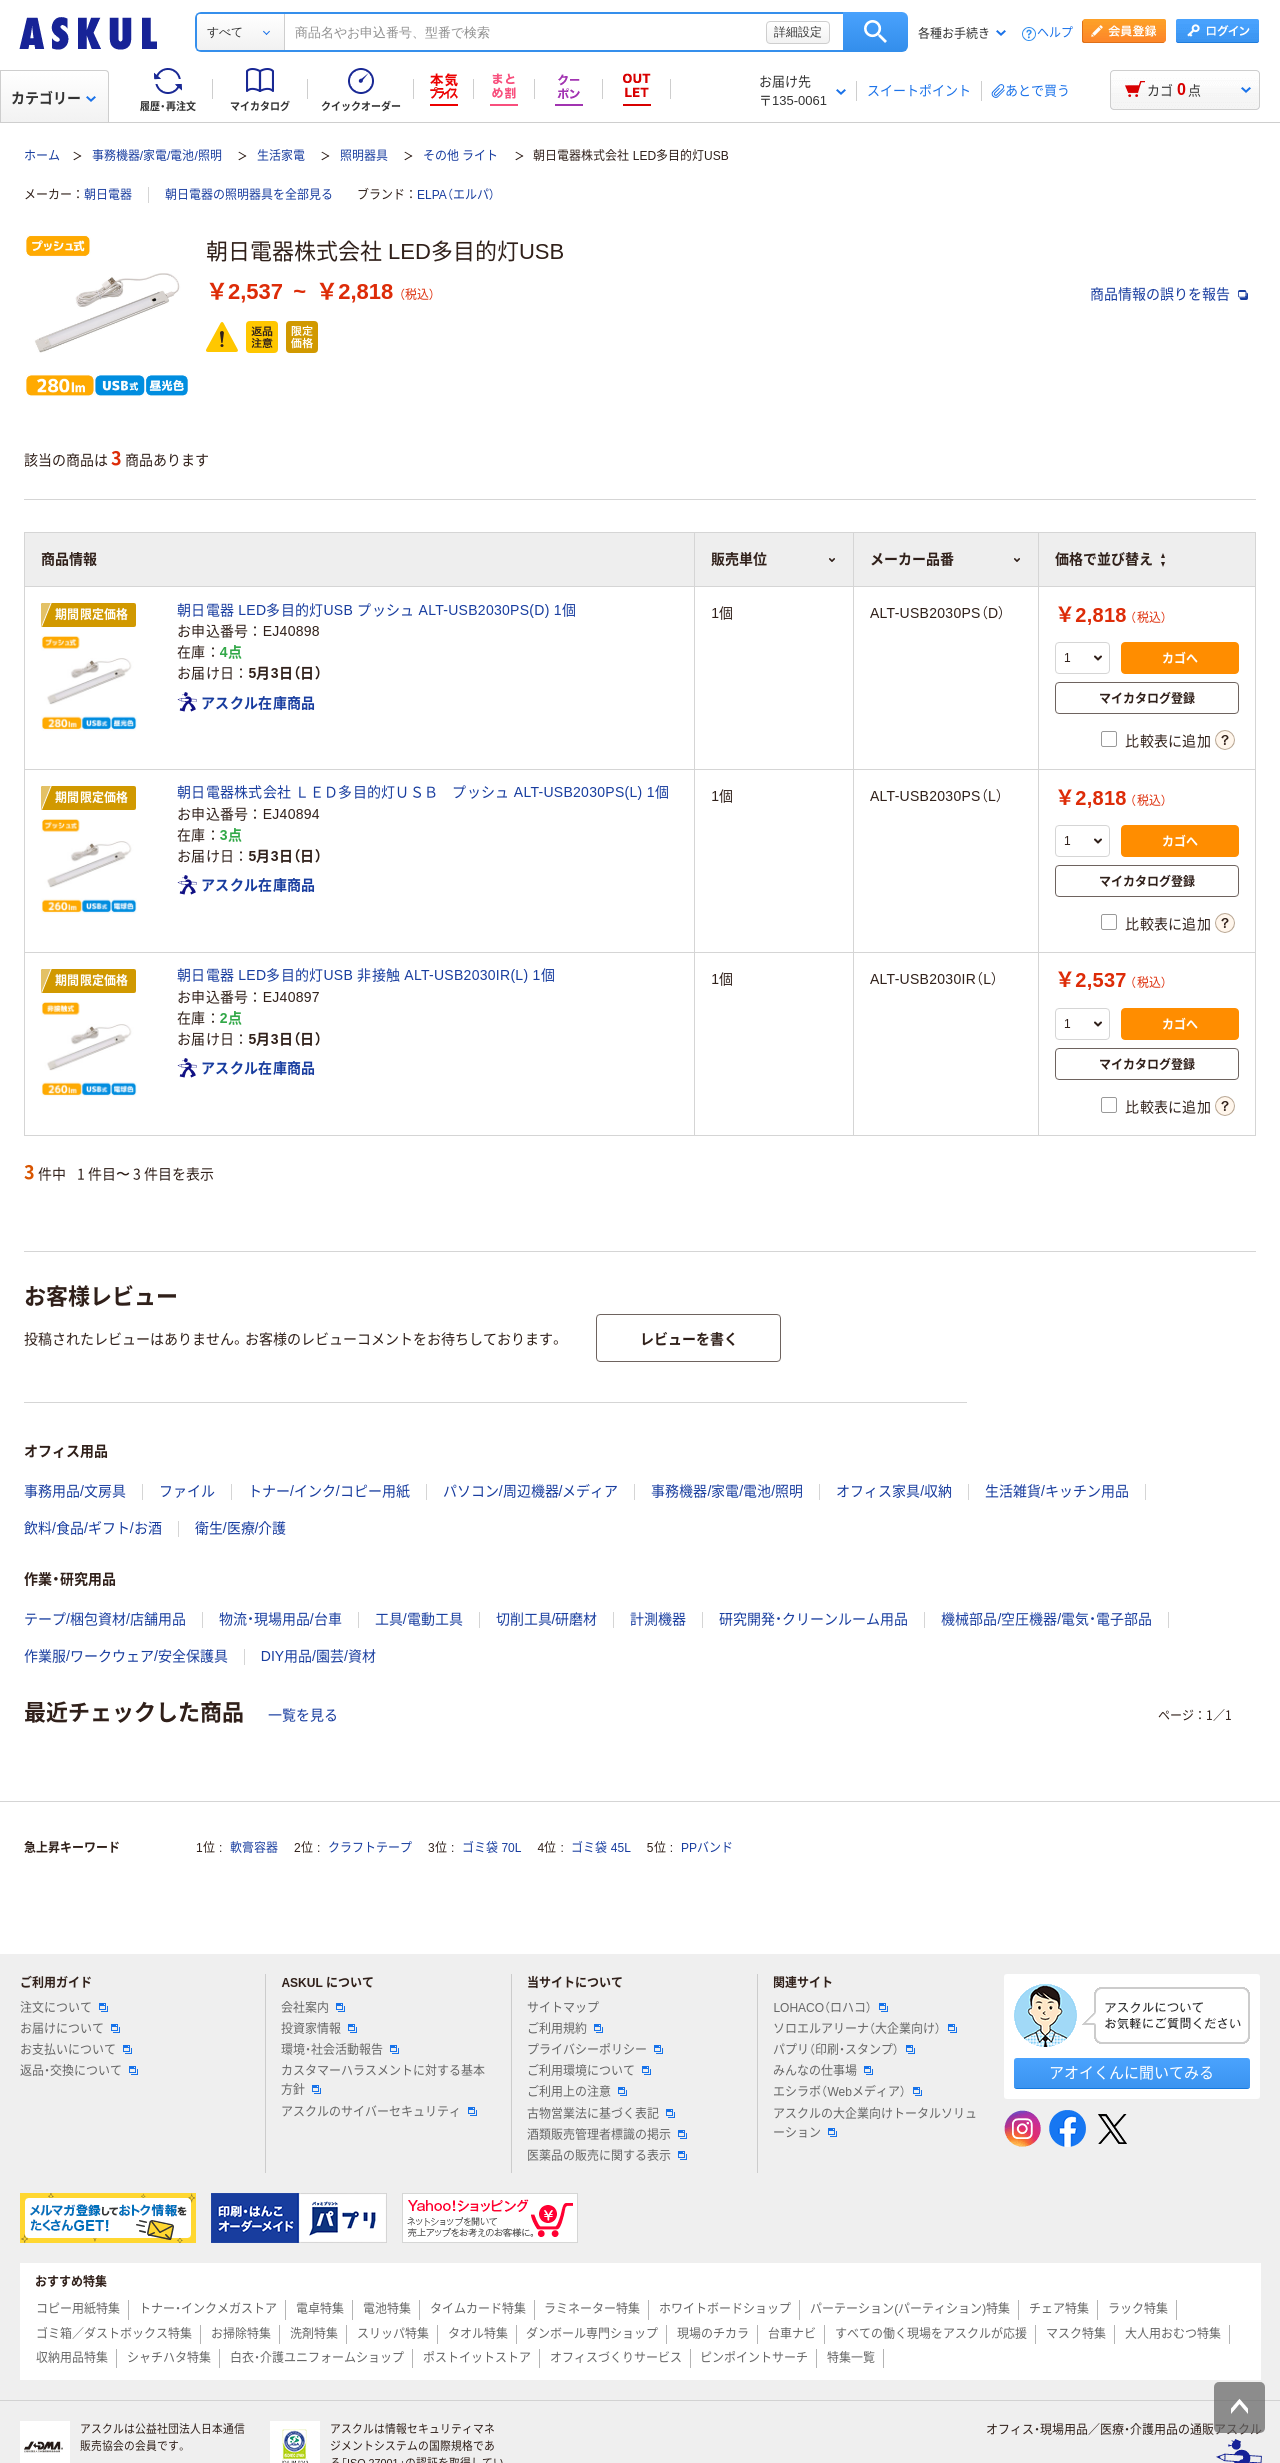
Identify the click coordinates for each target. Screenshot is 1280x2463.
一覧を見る (303, 1715)
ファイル (187, 1491)
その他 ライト (460, 156)
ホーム (42, 156)
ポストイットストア (477, 2358)
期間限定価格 (92, 615)
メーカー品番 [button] (946, 559)
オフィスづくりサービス (616, 2358)
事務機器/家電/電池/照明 (157, 156)
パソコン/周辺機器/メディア (531, 1491)
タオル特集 (478, 2334)
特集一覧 (851, 2358)
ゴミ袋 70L (491, 1848)
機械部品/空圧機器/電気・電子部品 (1046, 1619)
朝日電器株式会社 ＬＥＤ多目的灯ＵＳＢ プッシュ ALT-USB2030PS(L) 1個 (423, 792)
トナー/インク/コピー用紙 (329, 1491)
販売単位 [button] (774, 559)
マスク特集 (1076, 2334)
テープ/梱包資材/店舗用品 (105, 1619)
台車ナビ (792, 2334)
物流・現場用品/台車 (280, 1619)
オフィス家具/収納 (894, 1491)
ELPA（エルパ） (456, 195)
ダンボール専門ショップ (592, 2334)
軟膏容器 (254, 1848)
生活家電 (281, 156)
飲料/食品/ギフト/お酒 (93, 1528)
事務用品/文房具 (75, 1491)
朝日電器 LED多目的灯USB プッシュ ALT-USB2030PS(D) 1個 (376, 610)
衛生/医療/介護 (241, 1528)
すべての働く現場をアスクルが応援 (931, 2334)
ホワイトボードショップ (725, 2309)
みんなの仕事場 (823, 2071)
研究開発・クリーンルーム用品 (813, 1619)
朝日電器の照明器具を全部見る (249, 195)
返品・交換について (79, 2071)
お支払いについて (76, 2050)
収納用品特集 (72, 2358)
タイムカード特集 (478, 2309)
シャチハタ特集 (169, 2358)
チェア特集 (1059, 2309)
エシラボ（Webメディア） (847, 2092)
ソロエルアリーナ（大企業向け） (865, 2029)
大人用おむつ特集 (1173, 2334)
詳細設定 (798, 32)
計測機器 (658, 1619)
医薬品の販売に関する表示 (607, 2156)
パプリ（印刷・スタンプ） (844, 2050)
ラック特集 (1138, 2309)
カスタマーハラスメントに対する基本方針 (383, 2080)
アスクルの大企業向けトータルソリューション (875, 2123)
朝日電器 (108, 195)
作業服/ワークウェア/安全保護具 (126, 1656)
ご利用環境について (589, 2071)
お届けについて (70, 2029)
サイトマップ (563, 2008)
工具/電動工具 (419, 1619)
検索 (875, 32)
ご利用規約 (565, 2029)
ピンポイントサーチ (754, 2358)
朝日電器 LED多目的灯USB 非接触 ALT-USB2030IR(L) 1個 (366, 975)
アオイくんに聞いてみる (1131, 2072)
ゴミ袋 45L (600, 1848)
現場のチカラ (713, 2334)
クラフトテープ (370, 1848)
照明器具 (364, 156)
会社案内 (313, 2008)
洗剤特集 (314, 2334)
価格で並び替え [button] (1110, 559)
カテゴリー (53, 98)
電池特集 (387, 2309)
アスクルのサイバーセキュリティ (379, 2112)
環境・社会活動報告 (340, 2050)
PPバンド (707, 1848)
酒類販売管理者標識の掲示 (607, 2135)
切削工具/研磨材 (547, 1619)
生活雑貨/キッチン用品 (1057, 1491)
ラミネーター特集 (592, 2309)
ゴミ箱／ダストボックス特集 (114, 2334)
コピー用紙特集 (78, 2309)
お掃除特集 (241, 2334)
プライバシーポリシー (595, 2050)
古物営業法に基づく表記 (601, 2114)
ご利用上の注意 (577, 2092)
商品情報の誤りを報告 (1169, 294)
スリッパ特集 (393, 2334)
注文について (64, 2008)
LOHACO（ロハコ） (830, 2008)
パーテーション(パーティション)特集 (910, 2309)
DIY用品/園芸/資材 (318, 1656)
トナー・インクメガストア (208, 2309)
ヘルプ (1055, 33)
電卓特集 (320, 2309)
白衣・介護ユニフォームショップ (317, 2358)
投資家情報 (319, 2029)
